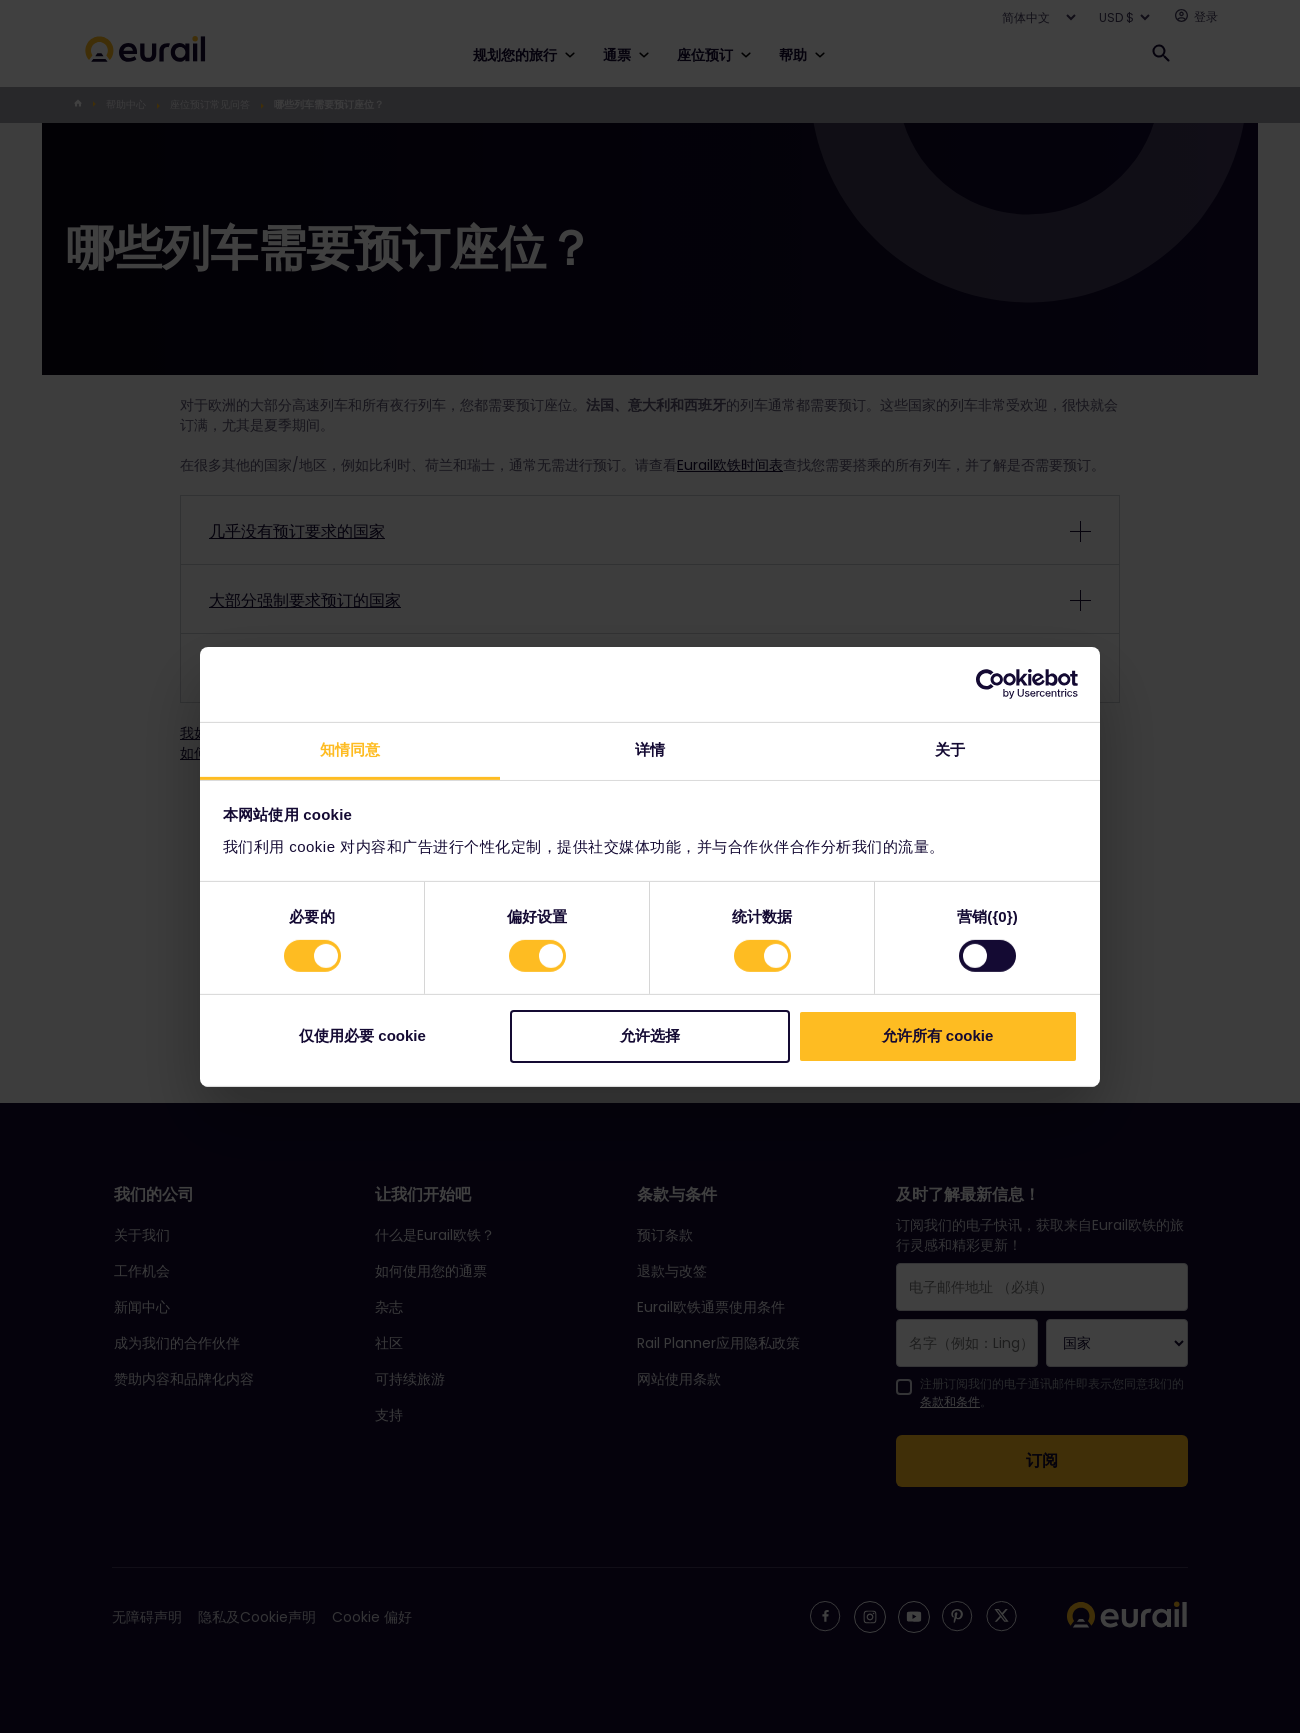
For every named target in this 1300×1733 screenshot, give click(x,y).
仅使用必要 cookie (362, 1035)
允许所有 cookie (938, 1035)
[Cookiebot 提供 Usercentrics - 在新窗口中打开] (990, 684)
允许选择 (650, 1035)
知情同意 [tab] (350, 748)
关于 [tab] (950, 748)
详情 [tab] (650, 748)
